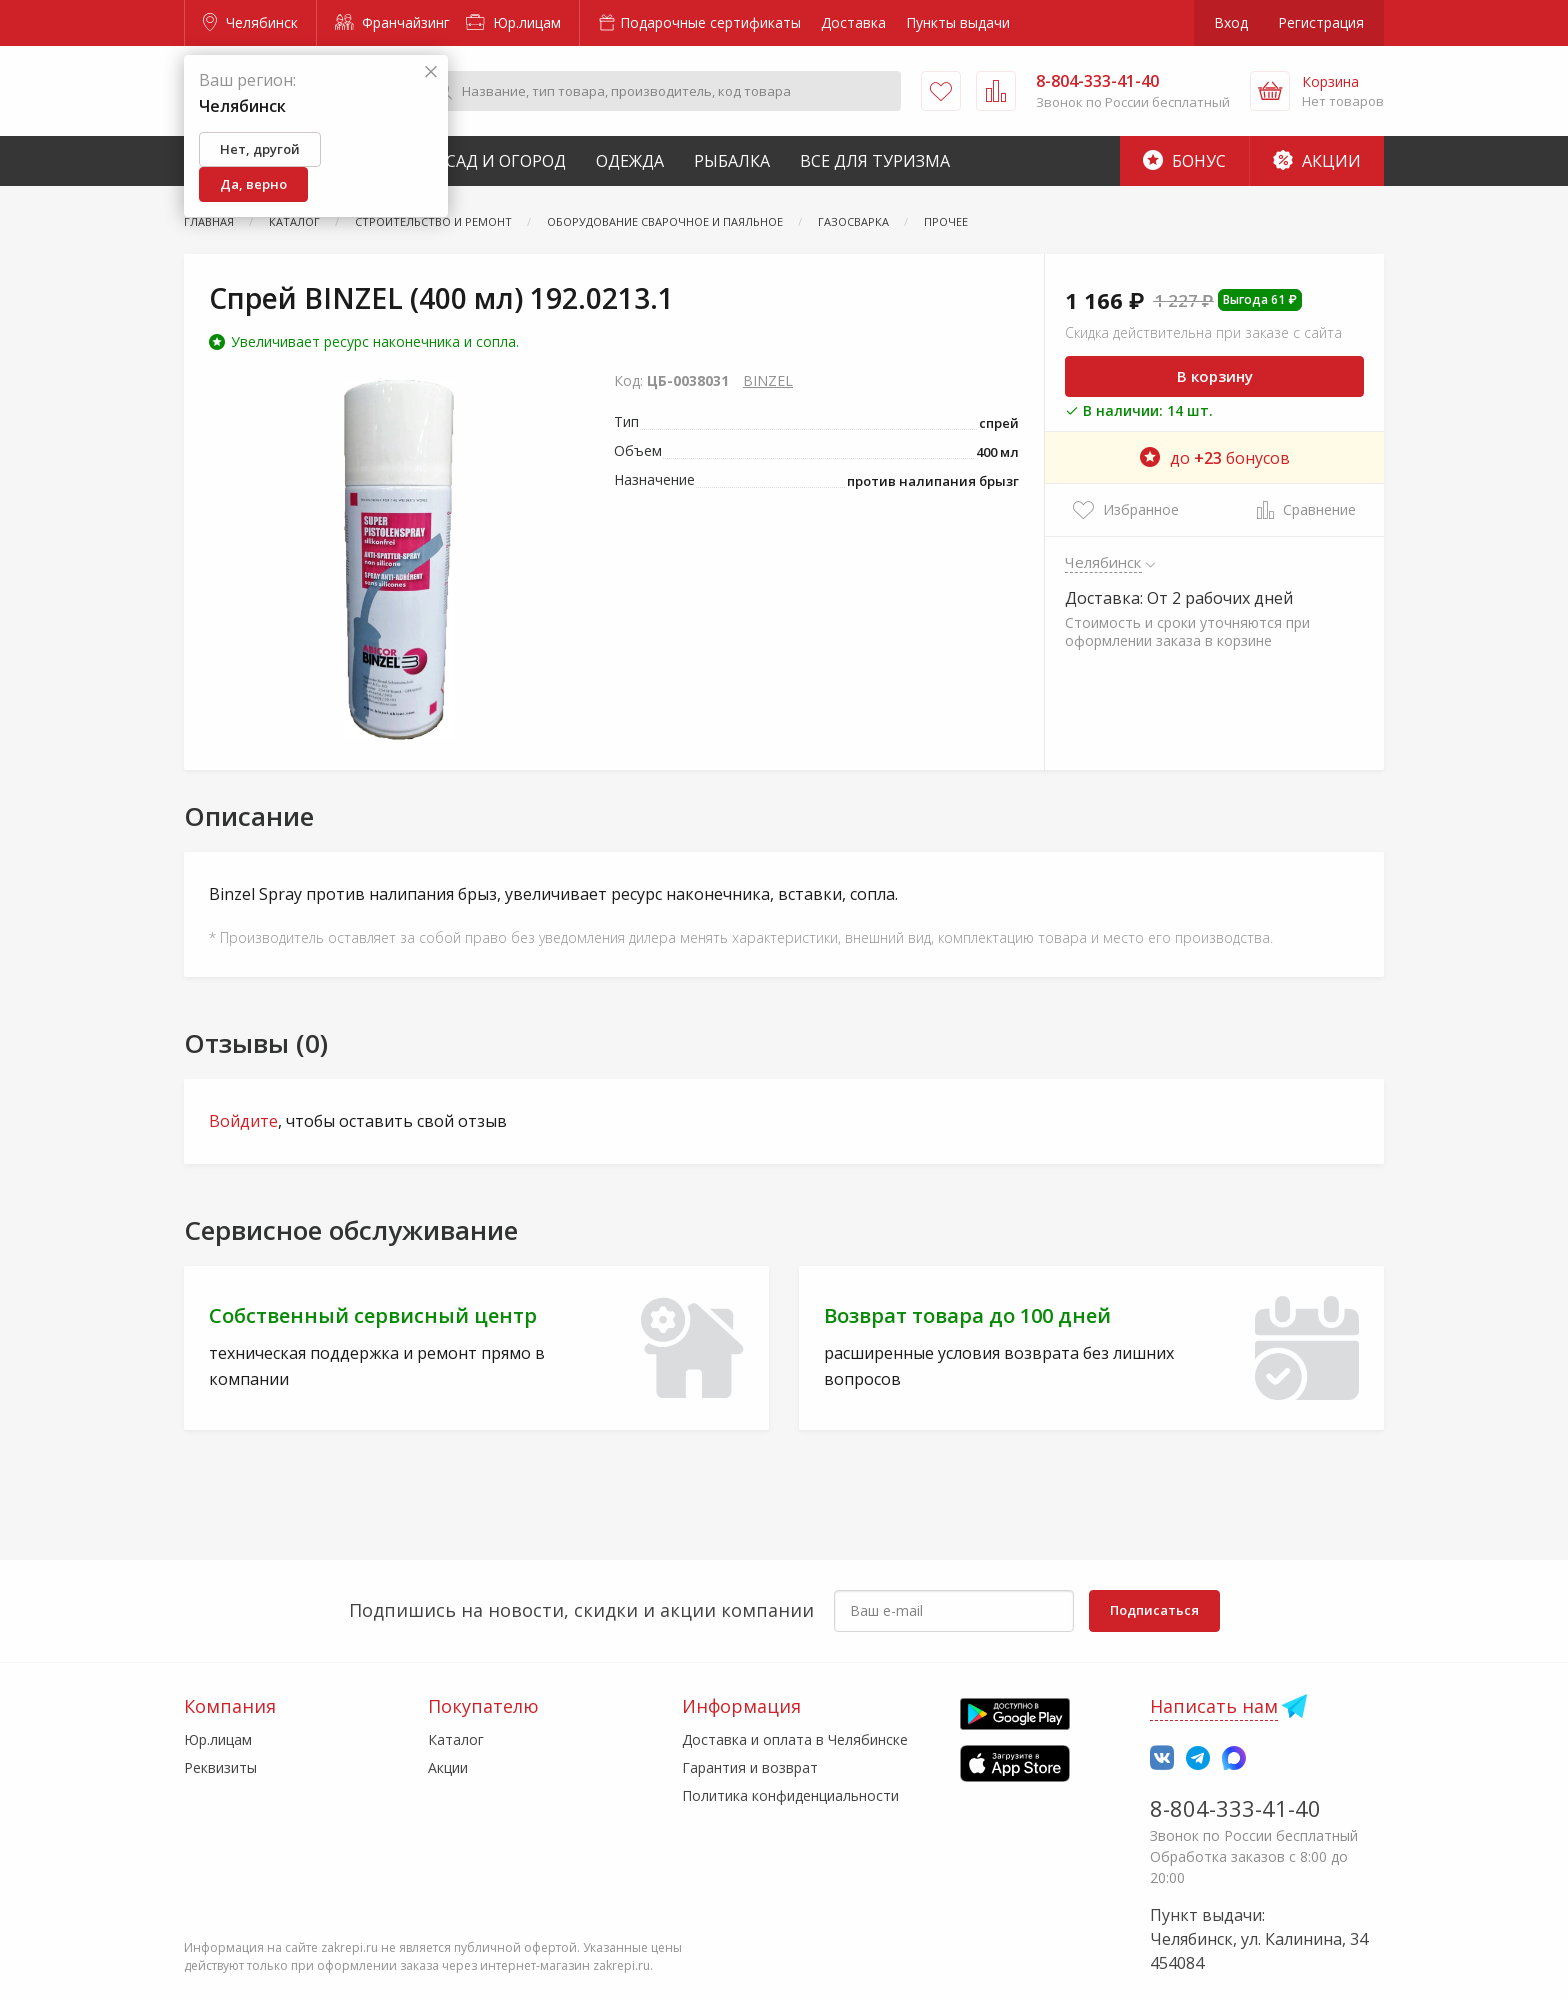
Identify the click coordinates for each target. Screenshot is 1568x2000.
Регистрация (1321, 22)
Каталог (456, 1739)
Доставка (853, 22)
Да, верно (253, 184)
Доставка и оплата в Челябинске (795, 1739)
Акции (1317, 161)
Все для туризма (875, 161)
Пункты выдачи (958, 22)
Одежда (630, 161)
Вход (1231, 22)
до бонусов (1215, 458)
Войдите (243, 1121)
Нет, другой (260, 149)
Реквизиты (220, 1767)
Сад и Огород (506, 161)
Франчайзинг (392, 22)
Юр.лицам (513, 22)
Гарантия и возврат (750, 1767)
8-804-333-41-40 (1235, 1808)
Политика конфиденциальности (790, 1795)
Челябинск (250, 22)
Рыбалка (732, 161)
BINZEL (768, 380)
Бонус (1184, 161)
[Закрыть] (431, 72)
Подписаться (1154, 1610)
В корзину (1215, 376)
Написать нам (1214, 1706)
